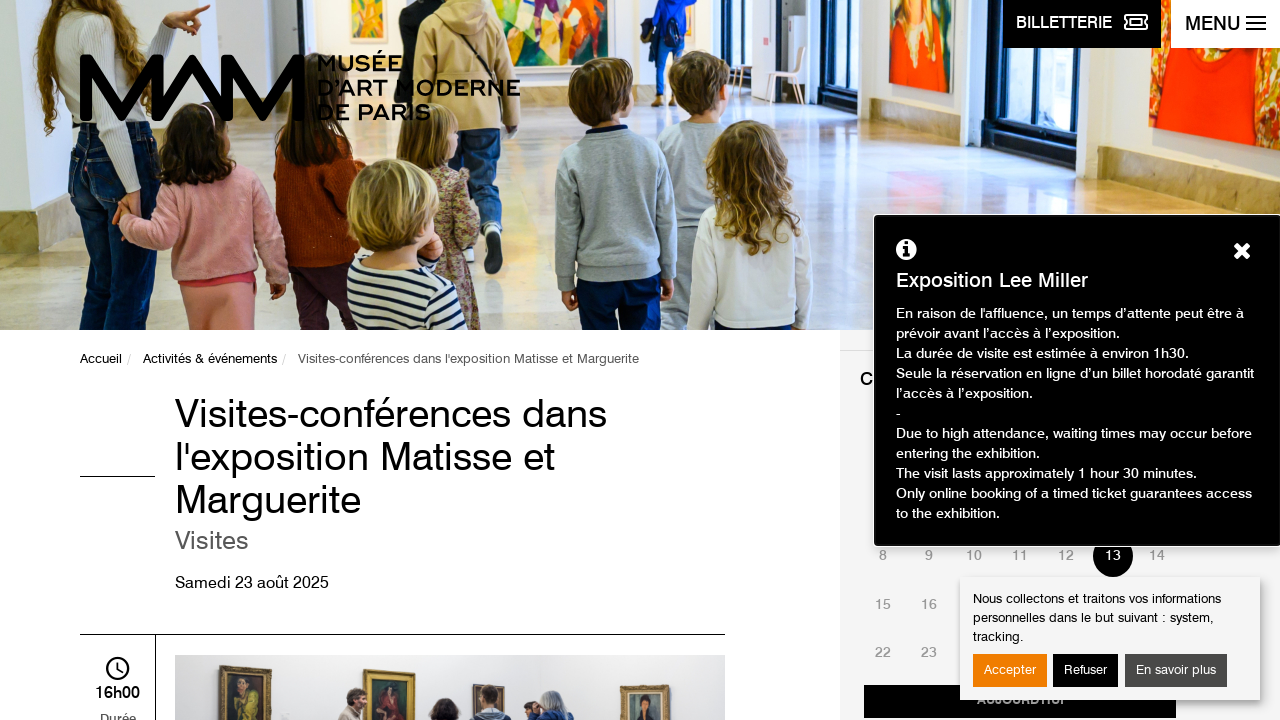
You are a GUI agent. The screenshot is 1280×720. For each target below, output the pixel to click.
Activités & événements (210, 359)
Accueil (101, 359)
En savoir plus (1176, 670)
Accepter (1010, 670)
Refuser (1085, 670)
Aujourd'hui (1020, 700)
